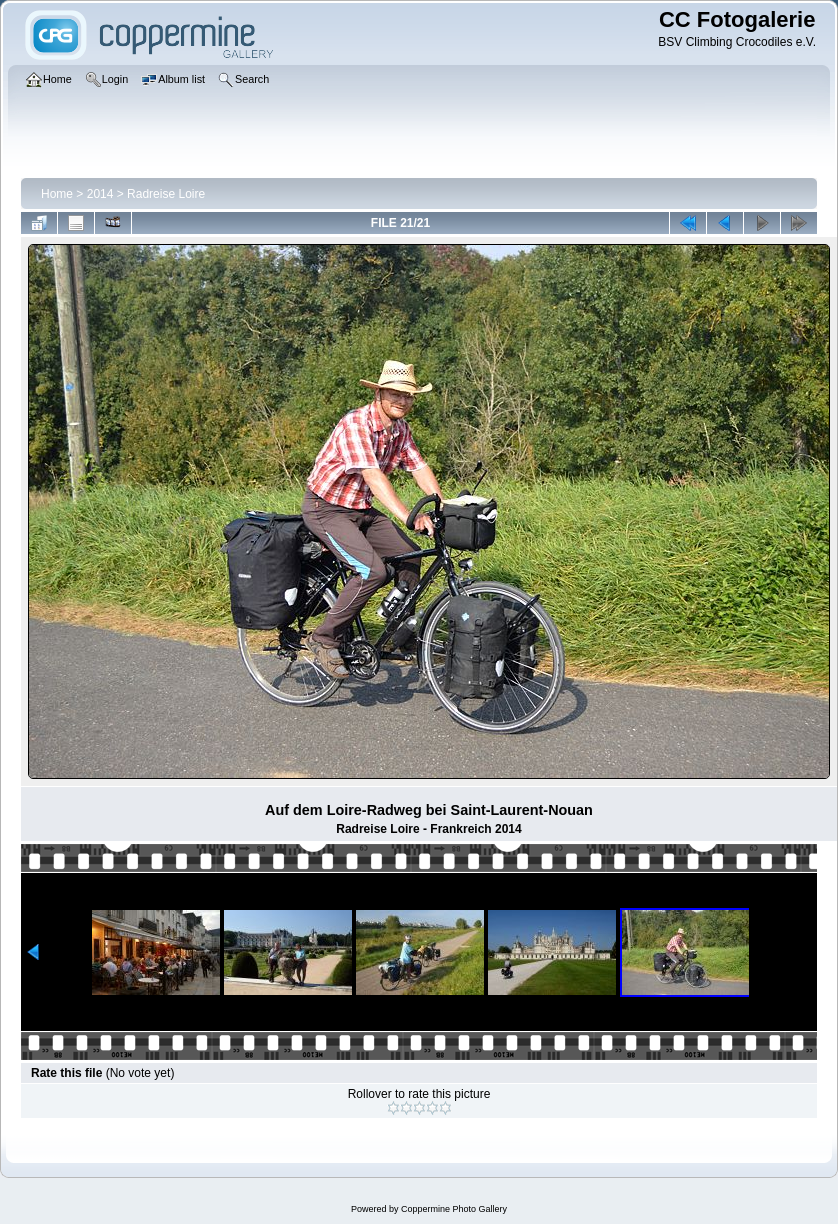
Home (57, 194)
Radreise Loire (166, 194)
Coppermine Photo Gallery (454, 1209)
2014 (100, 194)
